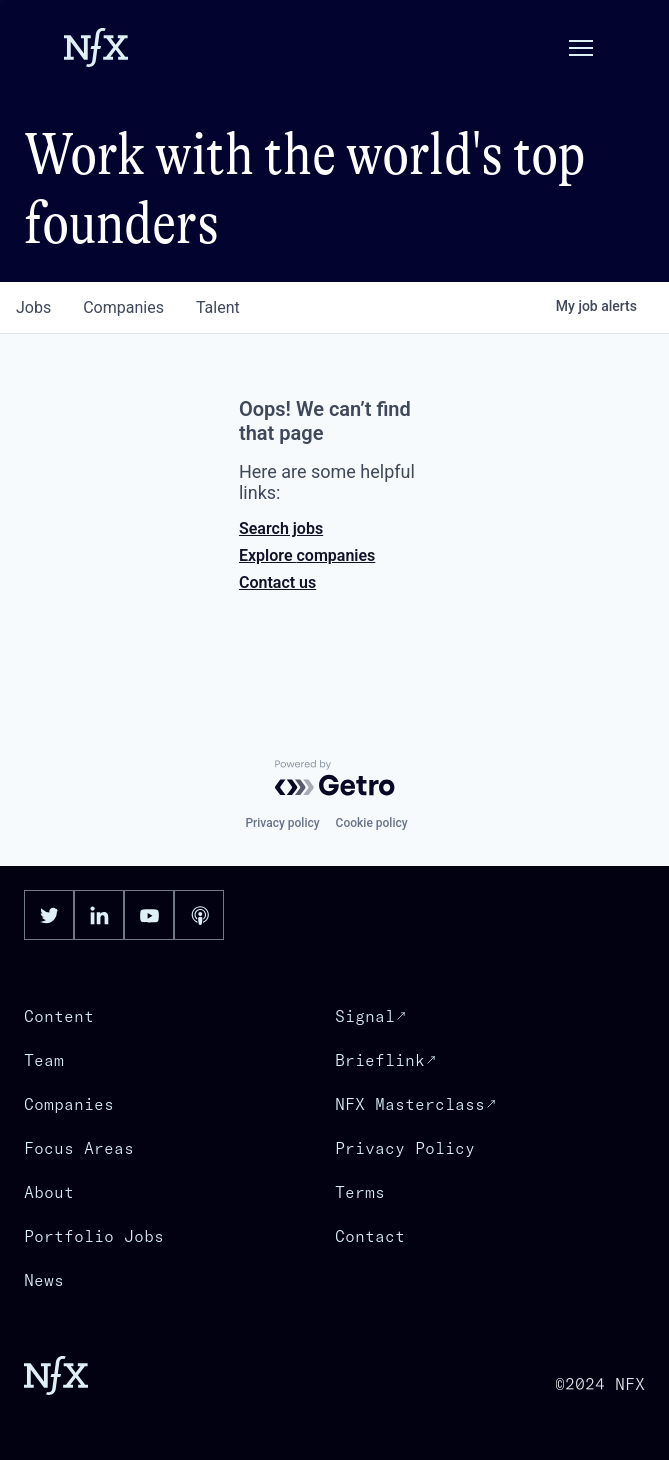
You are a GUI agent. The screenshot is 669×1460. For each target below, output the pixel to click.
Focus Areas (79, 1148)
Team (44, 1060)
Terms (360, 1192)
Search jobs (281, 528)
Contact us (277, 582)
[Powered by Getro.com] (335, 778)
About (49, 1192)
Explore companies (307, 555)
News (44, 1280)
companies (123, 307)
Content (59, 1016)
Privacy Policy (405, 1148)
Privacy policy (282, 823)
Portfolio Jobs (94, 1236)
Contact (370, 1236)
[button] (581, 48)
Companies (69, 1104)
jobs (33, 307)
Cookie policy (372, 823)
